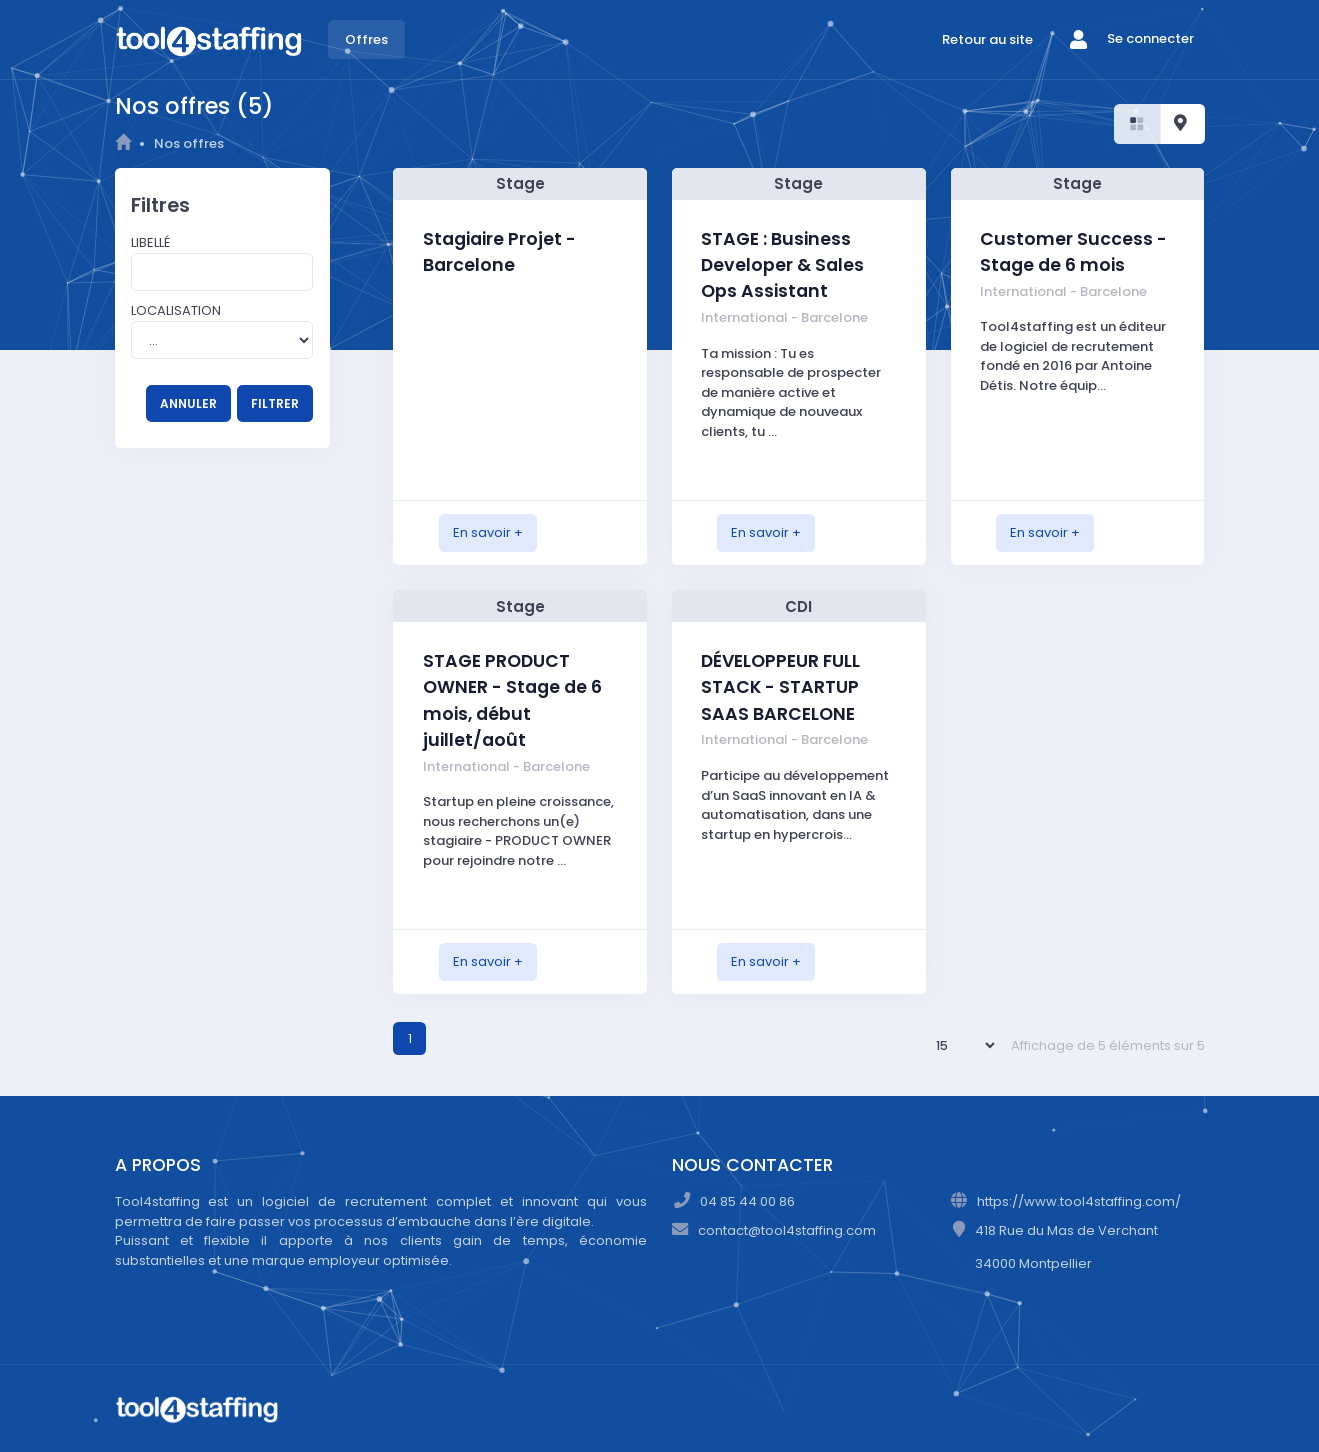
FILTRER (275, 403)
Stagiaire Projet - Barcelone (499, 252)
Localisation (176, 310)
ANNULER (188, 403)
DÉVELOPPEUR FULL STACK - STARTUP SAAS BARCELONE (780, 687)
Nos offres (189, 143)
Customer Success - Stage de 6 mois (1073, 252)
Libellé (150, 242)
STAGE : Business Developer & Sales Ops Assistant (782, 265)
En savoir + (488, 532)
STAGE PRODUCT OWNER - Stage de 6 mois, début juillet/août (512, 700)
